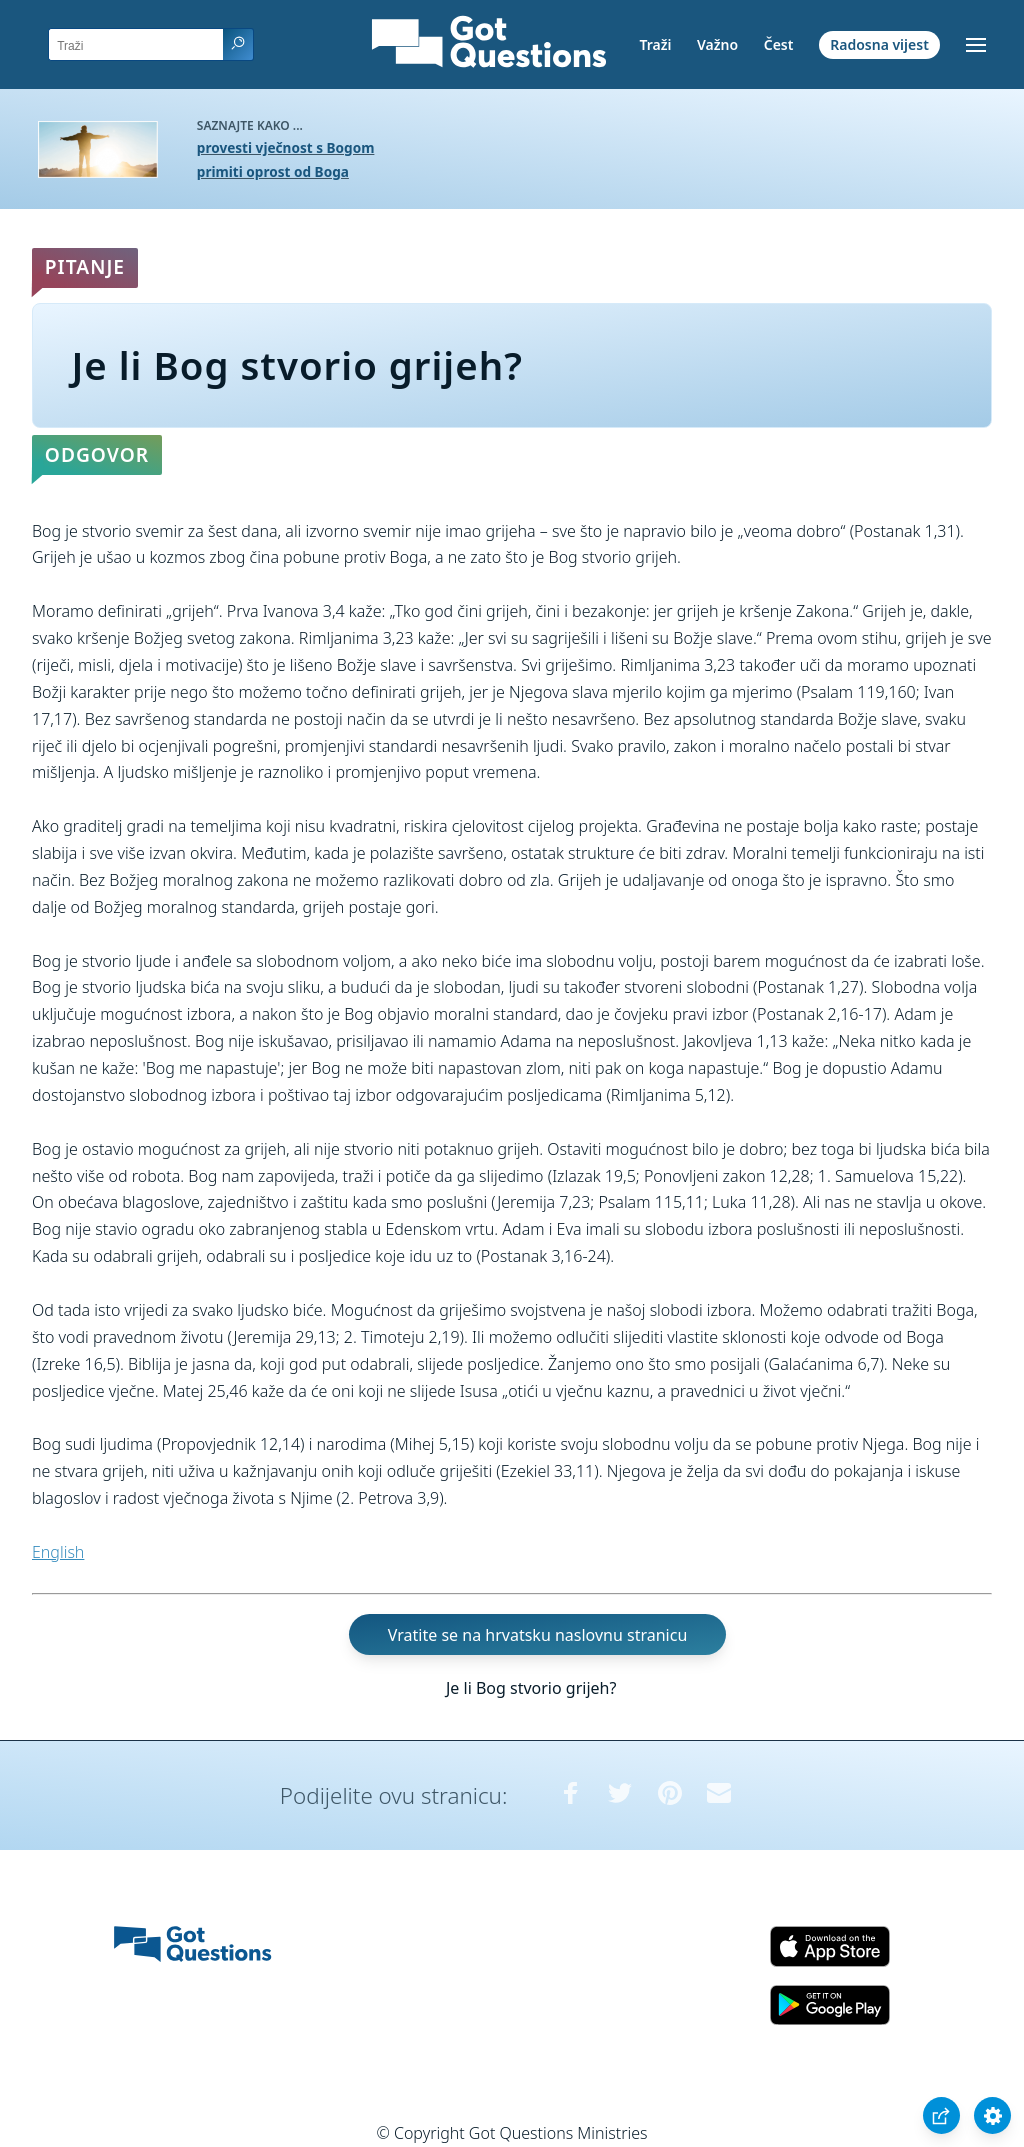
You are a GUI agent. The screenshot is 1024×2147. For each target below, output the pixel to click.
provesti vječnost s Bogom (286, 147)
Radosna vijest (879, 44)
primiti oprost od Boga (273, 171)
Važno (717, 44)
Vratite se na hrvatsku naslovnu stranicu (537, 1634)
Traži (655, 44)
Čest (779, 44)
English (58, 1552)
